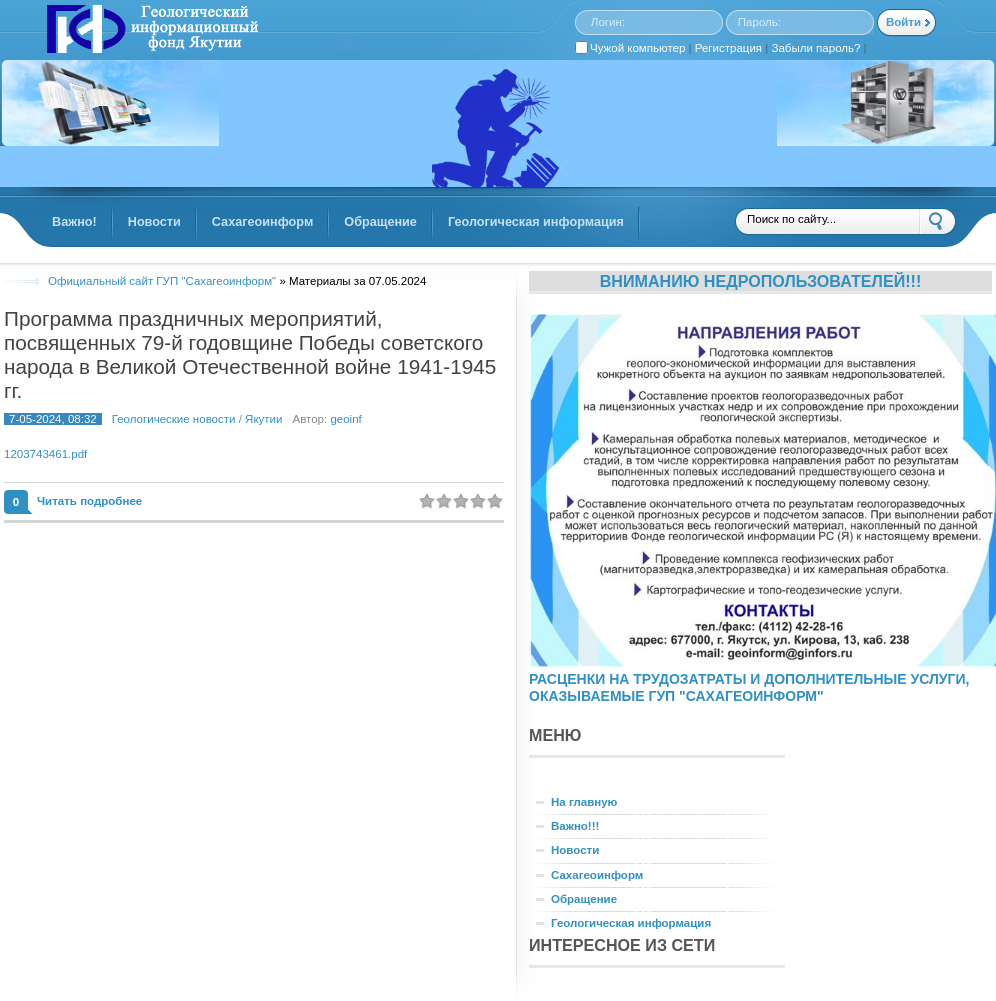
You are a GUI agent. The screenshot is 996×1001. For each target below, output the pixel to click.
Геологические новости (174, 419)
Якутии (263, 419)
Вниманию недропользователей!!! (761, 281)
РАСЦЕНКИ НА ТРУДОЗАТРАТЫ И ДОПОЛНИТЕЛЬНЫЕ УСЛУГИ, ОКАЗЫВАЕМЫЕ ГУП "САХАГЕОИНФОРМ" (749, 687)
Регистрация (728, 48)
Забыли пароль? (816, 48)
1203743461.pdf (45, 454)
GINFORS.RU (150, 31)
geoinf (345, 419)
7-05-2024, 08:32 (53, 419)
